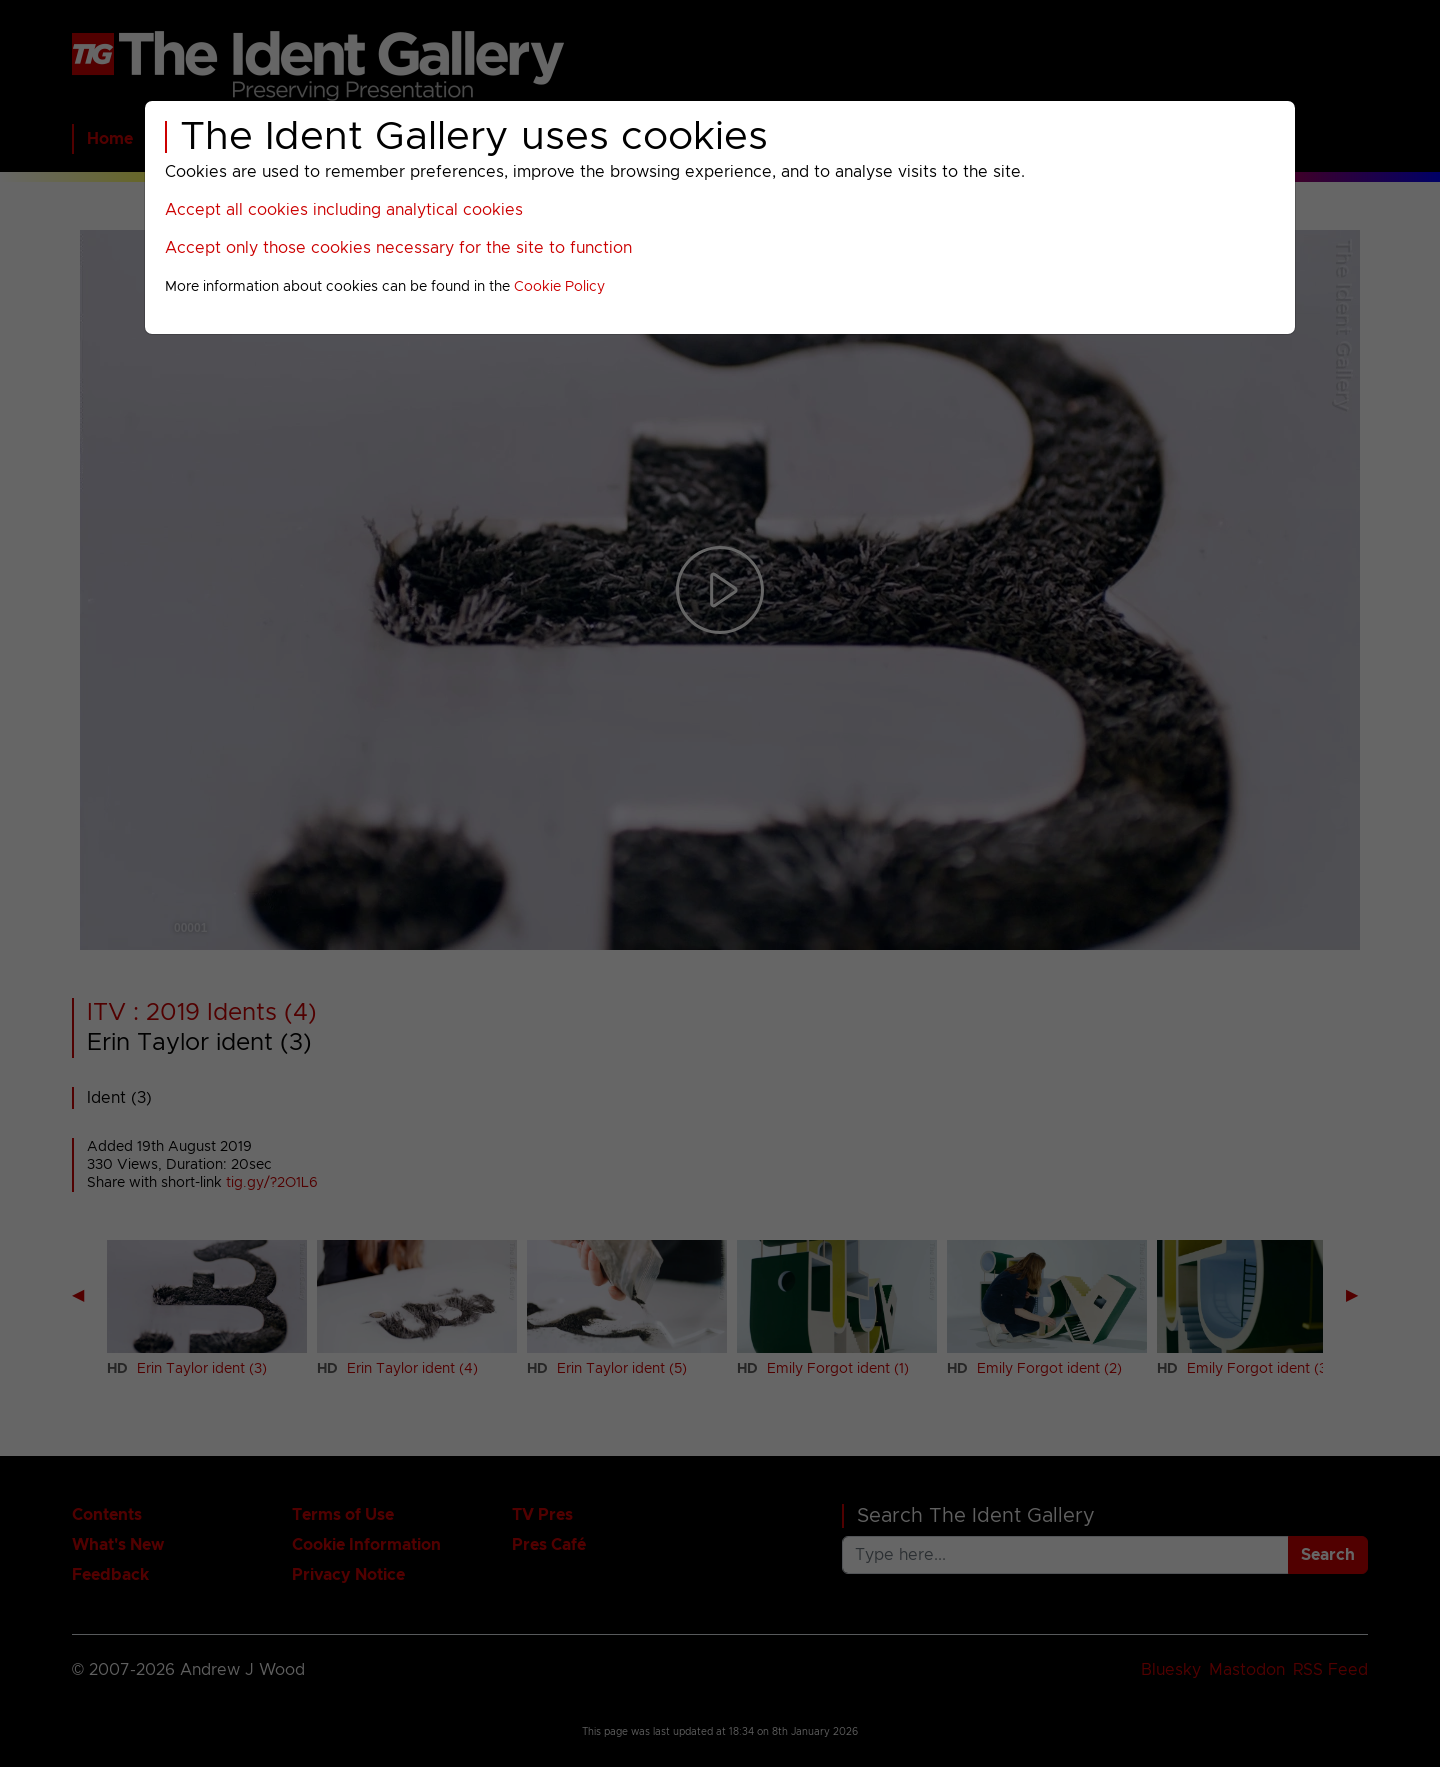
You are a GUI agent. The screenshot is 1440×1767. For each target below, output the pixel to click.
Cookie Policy (559, 287)
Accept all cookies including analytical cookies (344, 210)
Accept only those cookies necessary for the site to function (398, 248)
